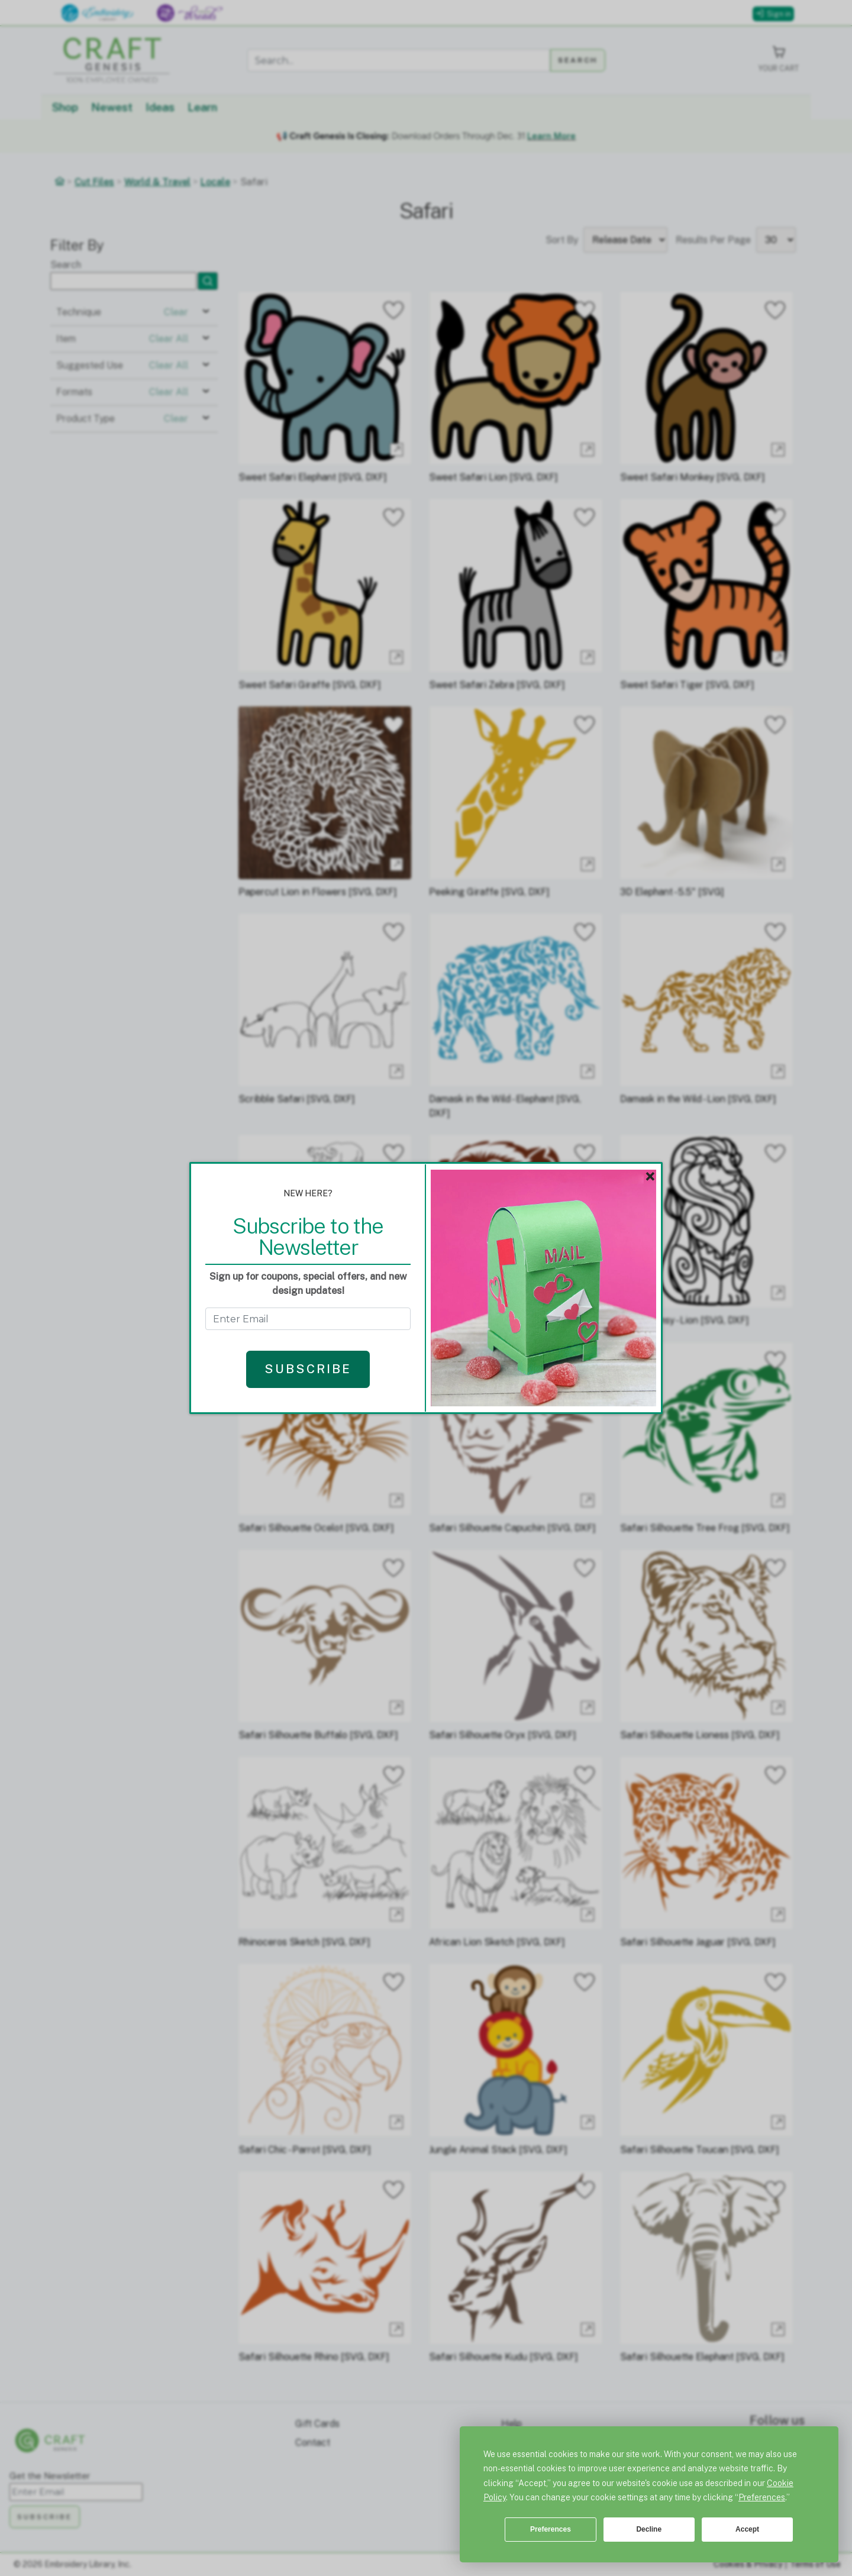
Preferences (550, 2529)
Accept (747, 2529)
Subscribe (307, 1368)
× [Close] (650, 1176)
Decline (648, 2529)
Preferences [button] (761, 2497)
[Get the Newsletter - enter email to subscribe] (308, 1319)
